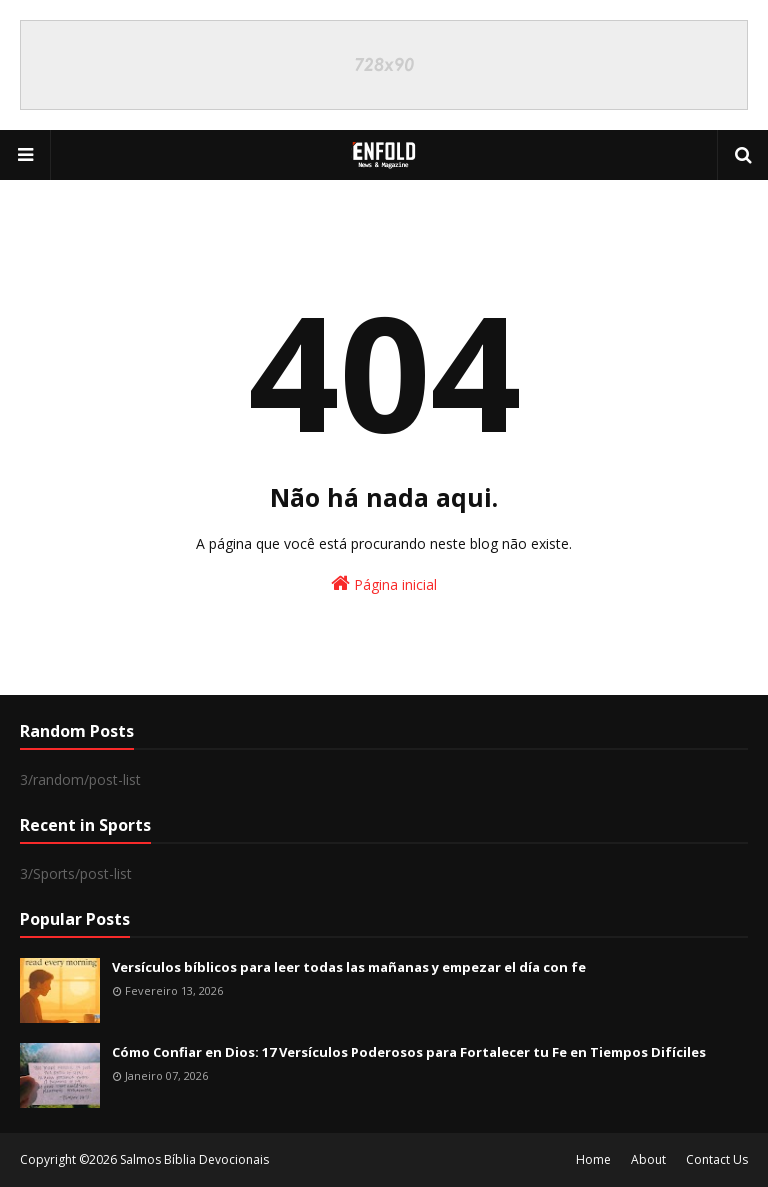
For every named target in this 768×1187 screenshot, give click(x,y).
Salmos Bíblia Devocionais (194, 1159)
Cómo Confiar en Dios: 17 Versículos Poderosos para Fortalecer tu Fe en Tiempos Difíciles (409, 1052)
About (648, 1159)
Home (593, 1159)
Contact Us (717, 1159)
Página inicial (384, 583)
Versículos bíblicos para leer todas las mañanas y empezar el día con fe (349, 967)
